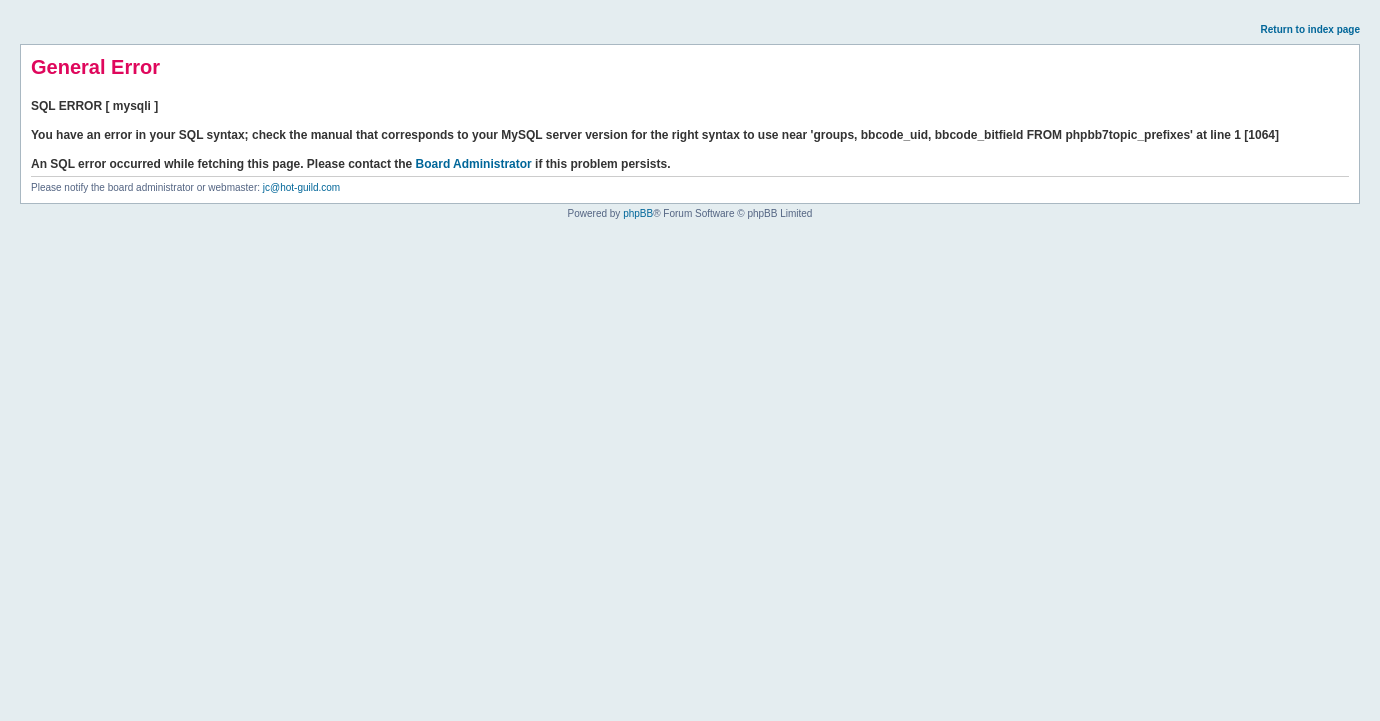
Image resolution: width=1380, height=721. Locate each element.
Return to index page (1310, 29)
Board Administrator (474, 164)
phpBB (638, 213)
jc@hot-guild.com (301, 187)
